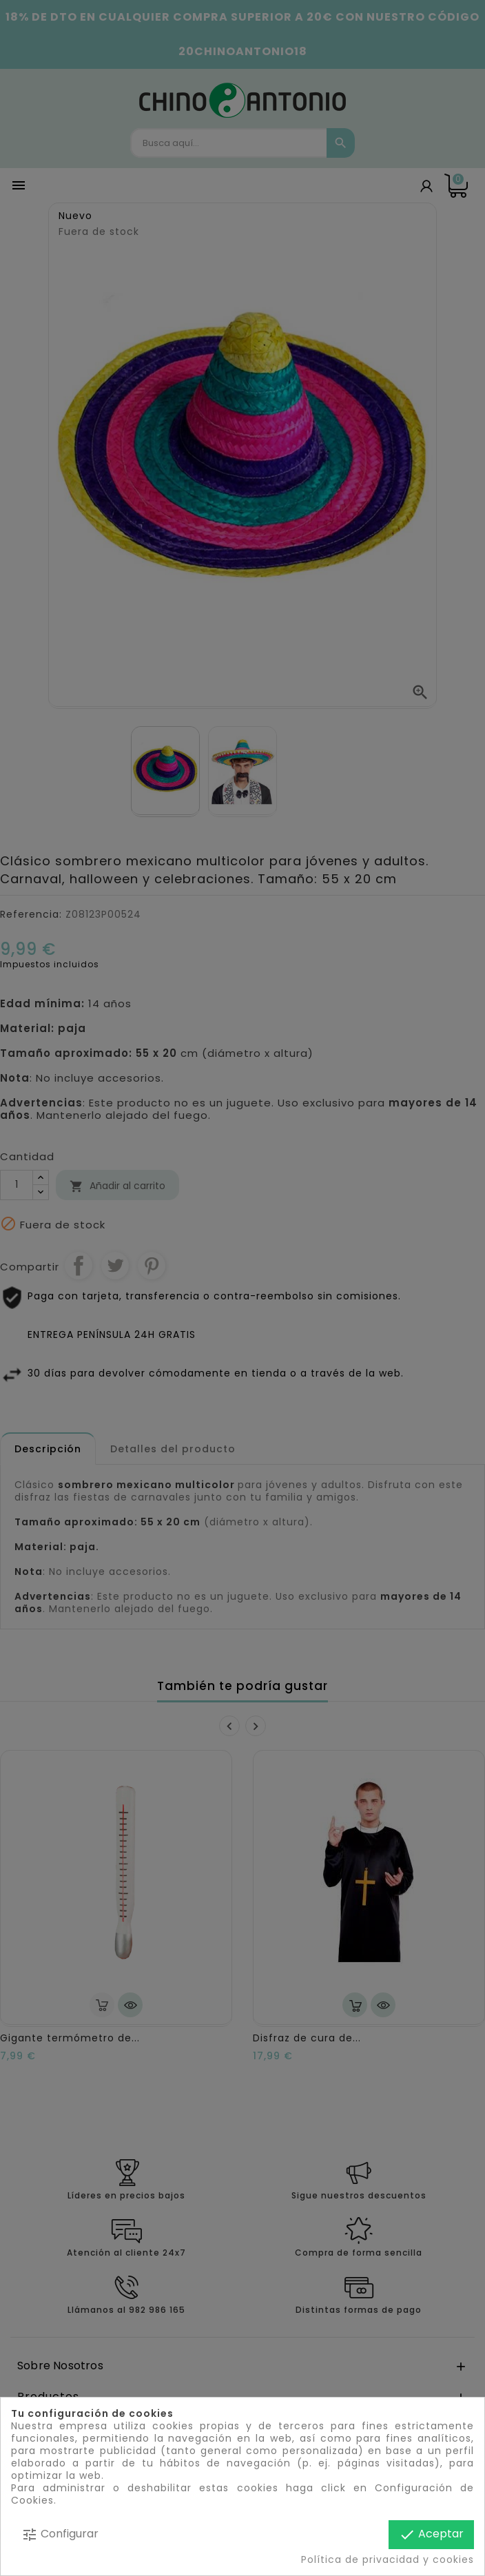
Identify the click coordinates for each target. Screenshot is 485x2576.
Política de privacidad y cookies (387, 2559)
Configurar (60, 2534)
